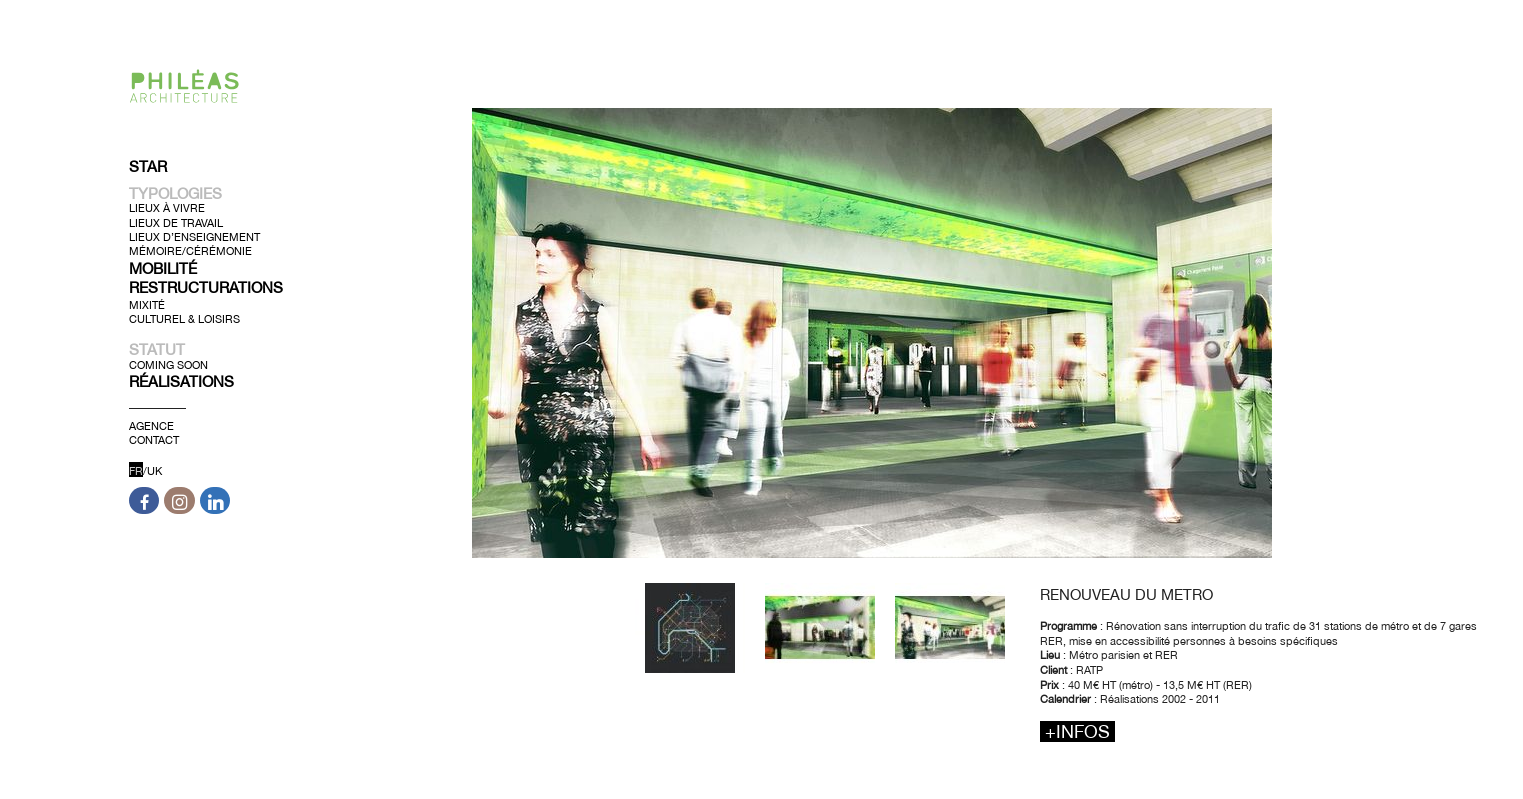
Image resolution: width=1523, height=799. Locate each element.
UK (154, 471)
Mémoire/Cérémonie (190, 251)
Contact (154, 440)
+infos (1077, 731)
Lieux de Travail (176, 222)
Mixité (147, 304)
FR (136, 471)
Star (148, 166)
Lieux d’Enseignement (194, 237)
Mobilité (163, 267)
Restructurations (206, 287)
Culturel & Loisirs (184, 319)
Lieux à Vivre (167, 208)
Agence (151, 426)
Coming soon (168, 364)
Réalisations (181, 381)
